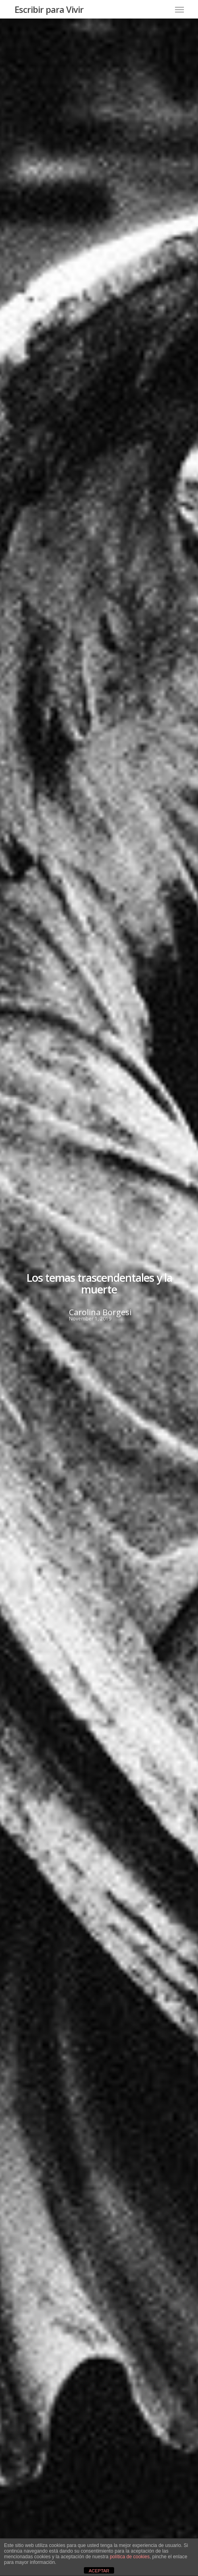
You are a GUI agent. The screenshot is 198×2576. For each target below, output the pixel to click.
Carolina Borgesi (100, 1312)
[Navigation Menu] (179, 9)
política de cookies (130, 2556)
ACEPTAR (99, 2570)
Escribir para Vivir (49, 9)
